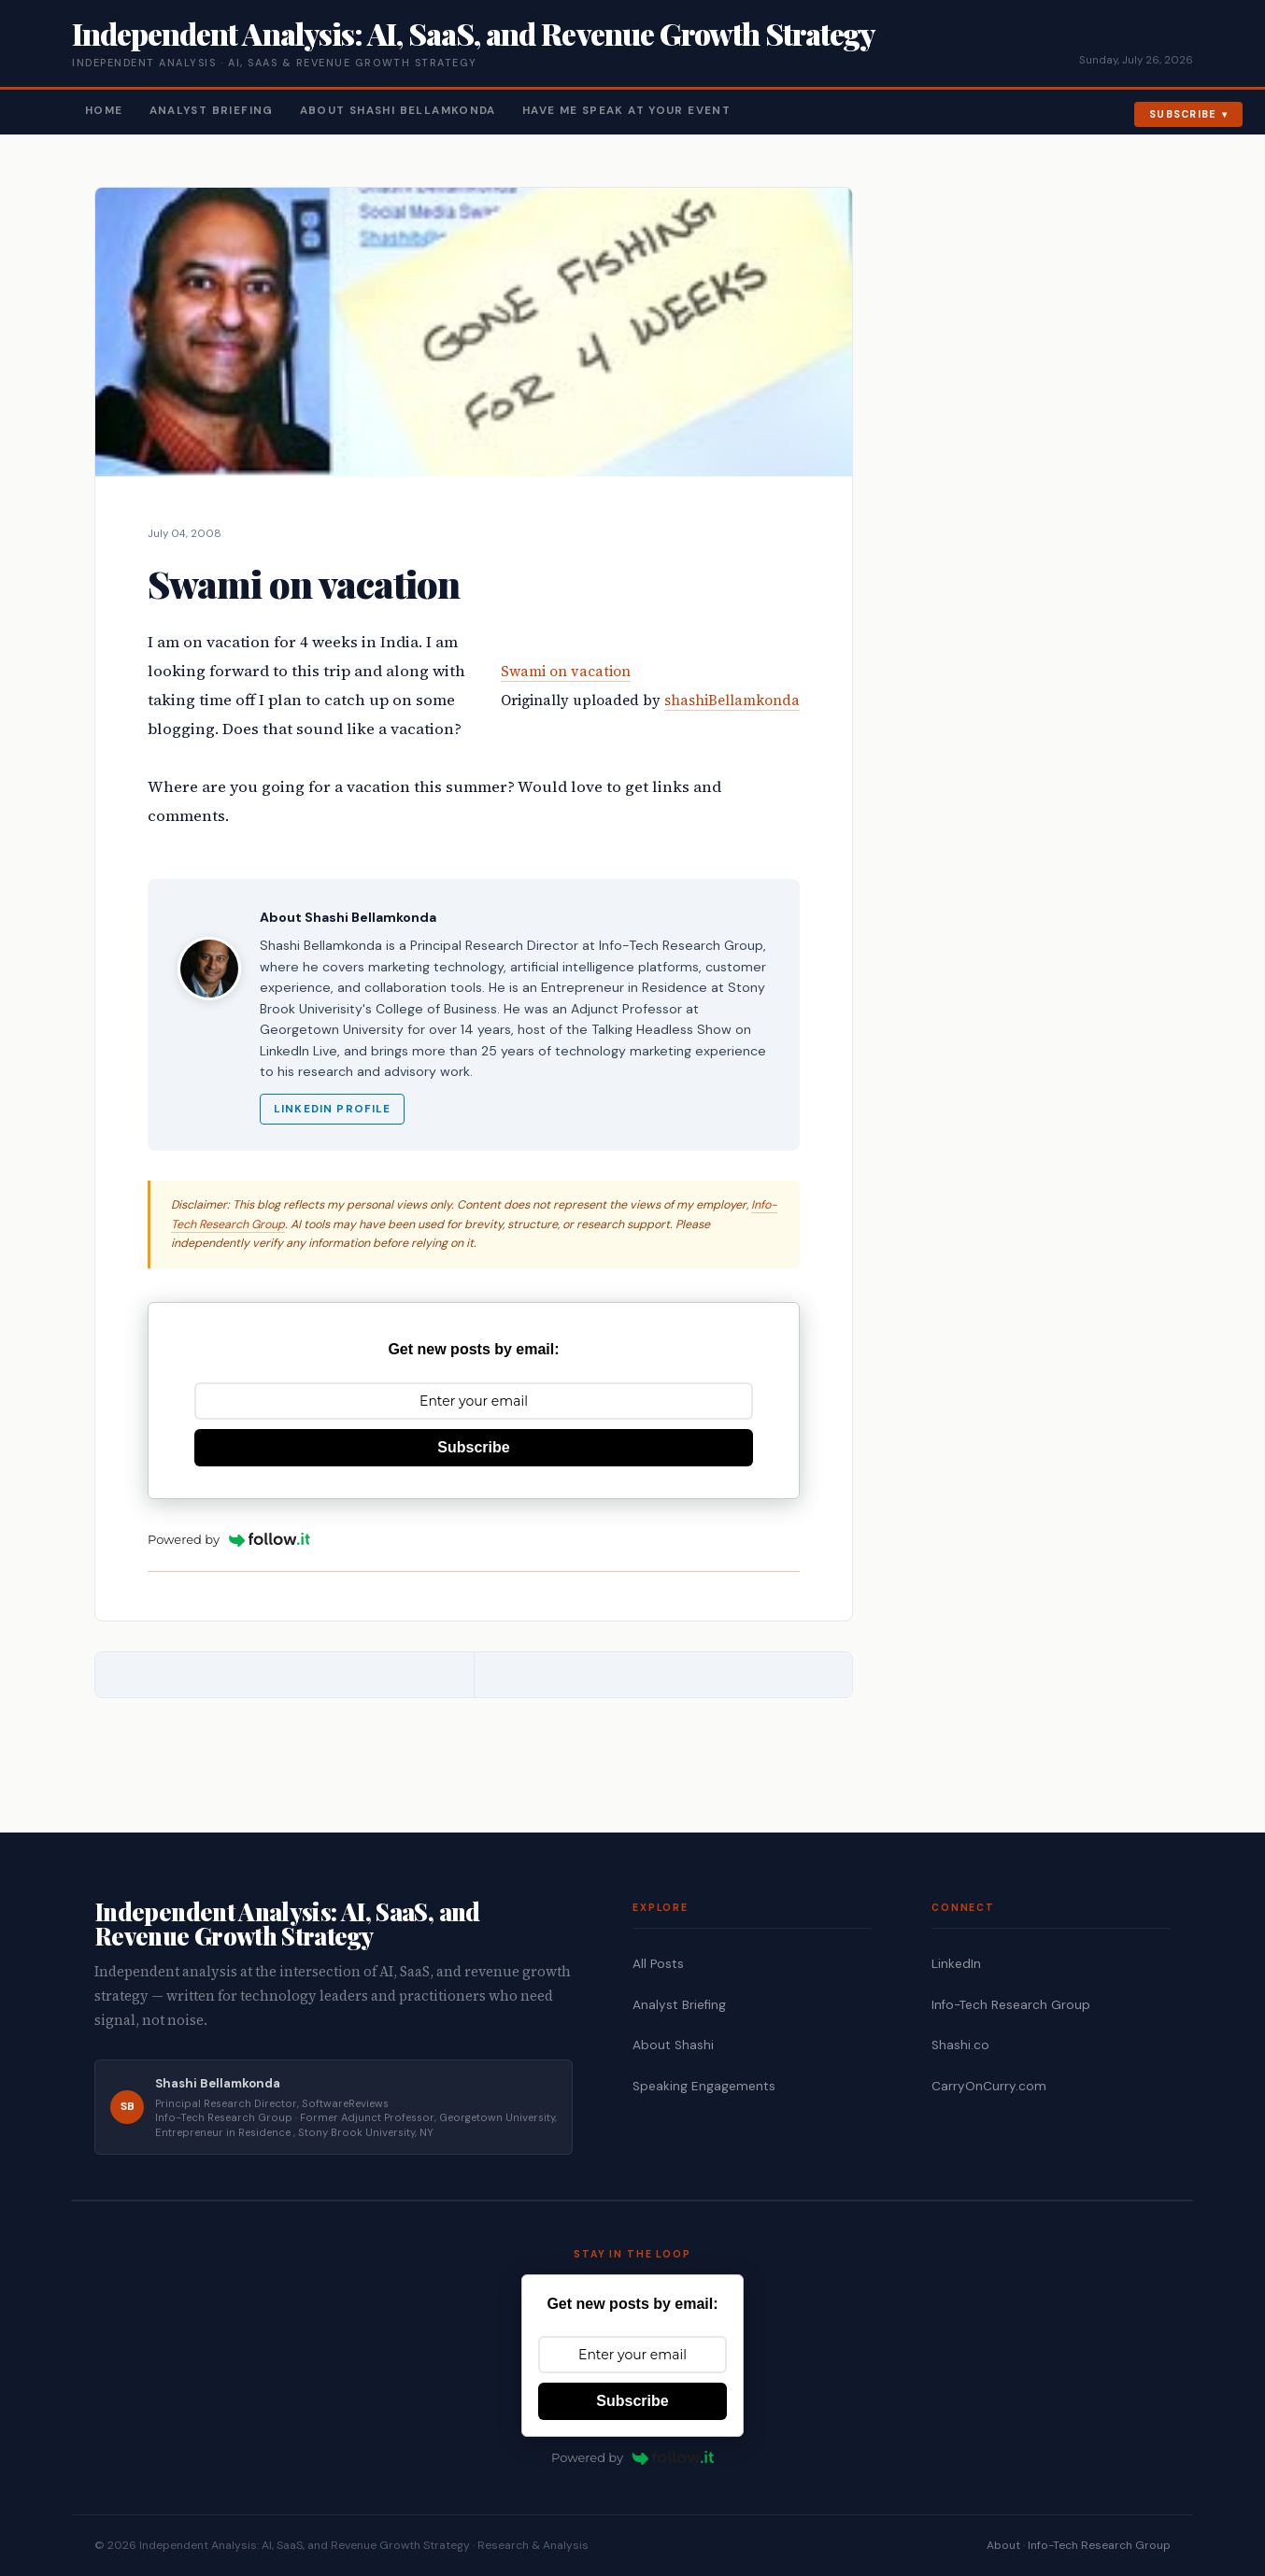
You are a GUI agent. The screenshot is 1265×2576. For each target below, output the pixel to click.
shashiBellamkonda (732, 700)
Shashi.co (960, 2045)
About (1003, 2545)
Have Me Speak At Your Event (626, 111)
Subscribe (1183, 113)
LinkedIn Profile (332, 1109)
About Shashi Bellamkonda (398, 111)
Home (104, 111)
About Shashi (673, 2045)
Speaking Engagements (703, 2086)
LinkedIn (956, 1964)
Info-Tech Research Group (1010, 2005)
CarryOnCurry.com (988, 2086)
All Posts (658, 1964)
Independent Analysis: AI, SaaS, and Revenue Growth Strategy (473, 33)
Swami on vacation (566, 671)
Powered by (229, 1539)
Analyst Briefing (211, 111)
